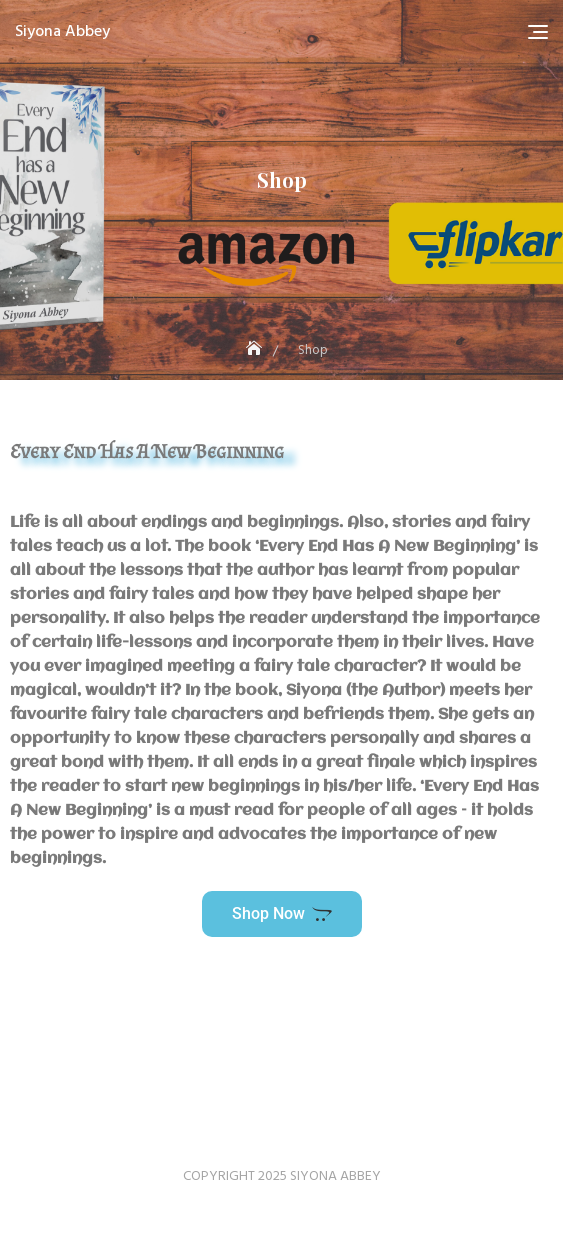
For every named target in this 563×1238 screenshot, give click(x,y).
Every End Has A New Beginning (147, 451)
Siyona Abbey (62, 32)
